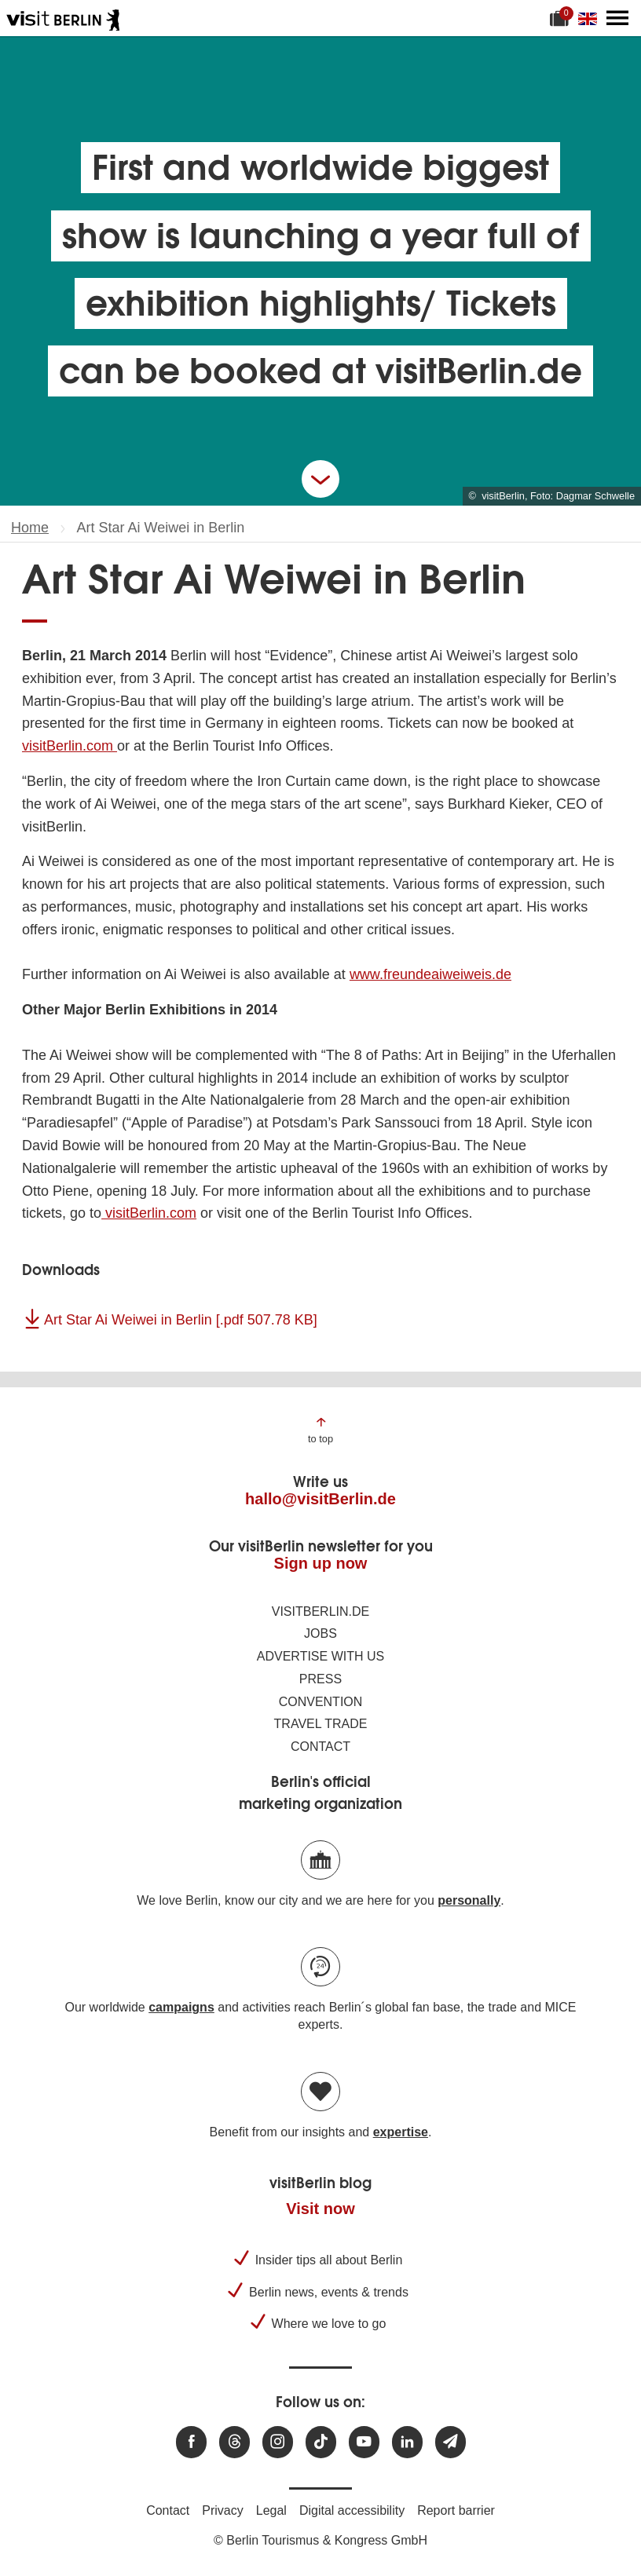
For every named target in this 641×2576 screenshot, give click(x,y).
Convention (321, 1701)
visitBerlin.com (69, 746)
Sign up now (321, 1563)
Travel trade (321, 1723)
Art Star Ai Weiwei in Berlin (180, 1320)
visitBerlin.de (320, 1611)
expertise (400, 2132)
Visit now (320, 2208)
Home (30, 527)
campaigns (181, 2007)
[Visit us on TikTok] (321, 2442)
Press (320, 1679)
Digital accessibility (352, 2510)
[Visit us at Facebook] (191, 2442)
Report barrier (456, 2510)
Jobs (320, 1633)
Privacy (222, 2510)
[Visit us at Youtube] (364, 2442)
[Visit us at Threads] (234, 2442)
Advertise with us (320, 1656)
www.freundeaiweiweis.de (430, 974)
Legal (271, 2510)
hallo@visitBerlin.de (320, 1498)
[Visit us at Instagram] (277, 2442)
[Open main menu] (617, 18)
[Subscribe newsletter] (450, 2442)
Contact (320, 1746)
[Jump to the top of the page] (320, 1429)
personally (469, 1900)
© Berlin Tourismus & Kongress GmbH (320, 2540)
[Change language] (590, 18)
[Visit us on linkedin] (407, 2442)
